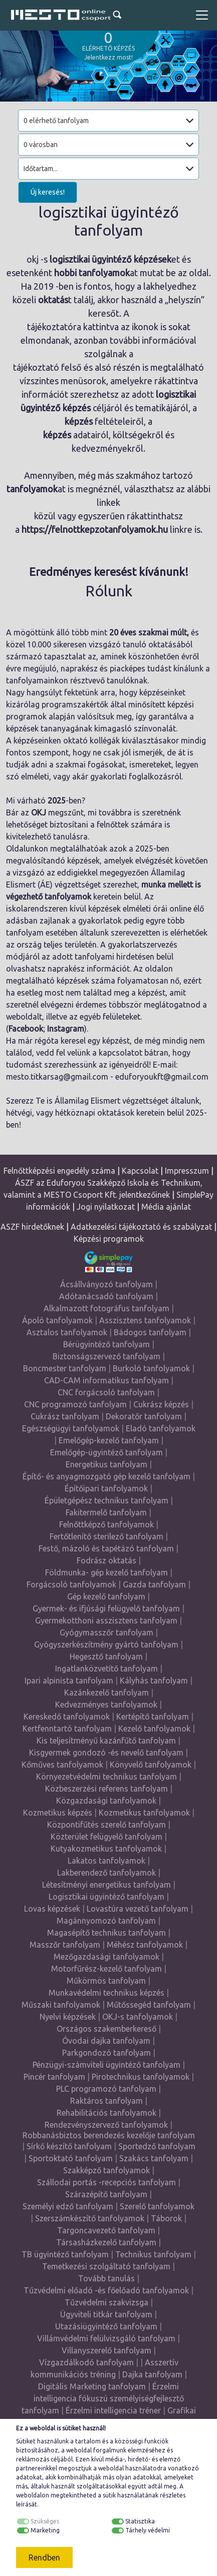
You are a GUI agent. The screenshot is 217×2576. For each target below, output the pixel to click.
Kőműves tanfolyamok (62, 1764)
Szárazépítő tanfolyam (106, 2194)
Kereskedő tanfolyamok (67, 1716)
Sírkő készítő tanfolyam (69, 2146)
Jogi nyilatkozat (106, 1206)
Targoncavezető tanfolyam (106, 2230)
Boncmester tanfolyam (64, 1368)
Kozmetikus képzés (57, 1812)
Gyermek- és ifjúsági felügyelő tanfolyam (106, 1608)
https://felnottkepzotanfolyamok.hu (95, 529)
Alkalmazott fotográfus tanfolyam (106, 1308)
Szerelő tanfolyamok (157, 2206)
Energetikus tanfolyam (106, 1464)
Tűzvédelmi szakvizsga (106, 2302)
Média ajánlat (166, 1206)
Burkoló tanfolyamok (151, 1368)
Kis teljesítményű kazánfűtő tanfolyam (106, 1740)
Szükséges (45, 2521)
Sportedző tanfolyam (156, 2146)
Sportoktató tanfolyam (71, 2158)
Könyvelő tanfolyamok (150, 1764)
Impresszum (187, 1170)
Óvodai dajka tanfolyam (106, 2040)
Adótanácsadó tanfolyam (106, 1296)
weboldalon (32, 2495)
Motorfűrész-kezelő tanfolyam (106, 1968)
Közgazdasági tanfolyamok (106, 1800)
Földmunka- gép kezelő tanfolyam (106, 1572)
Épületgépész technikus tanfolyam (106, 1500)
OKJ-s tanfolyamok (137, 2016)
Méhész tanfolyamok (145, 1944)
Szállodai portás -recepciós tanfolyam (106, 2182)
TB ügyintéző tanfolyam (65, 2254)
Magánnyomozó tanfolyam (106, 1920)
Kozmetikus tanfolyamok (144, 1812)
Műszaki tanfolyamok (61, 2004)
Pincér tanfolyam (54, 2076)
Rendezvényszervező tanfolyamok (106, 2124)
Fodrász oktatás (106, 1560)
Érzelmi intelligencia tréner (113, 2410)
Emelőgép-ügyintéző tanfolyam (106, 1452)
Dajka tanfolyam (152, 2374)
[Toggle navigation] (202, 15)
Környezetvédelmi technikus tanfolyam (106, 1776)
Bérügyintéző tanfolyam (106, 1344)
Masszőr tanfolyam (65, 1944)
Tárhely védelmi (147, 2530)
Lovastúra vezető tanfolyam (137, 1908)
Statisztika (140, 2521)
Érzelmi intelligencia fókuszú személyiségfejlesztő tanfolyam (103, 2398)
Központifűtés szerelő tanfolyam (106, 1824)
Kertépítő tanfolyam (152, 1716)
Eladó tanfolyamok (160, 1428)
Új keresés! (48, 192)
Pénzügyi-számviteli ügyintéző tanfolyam (106, 2064)
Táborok (166, 2218)
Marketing (45, 2530)
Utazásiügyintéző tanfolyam (106, 2326)
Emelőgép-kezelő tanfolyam (109, 1440)
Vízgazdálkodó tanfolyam (86, 2362)
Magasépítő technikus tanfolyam (106, 1932)
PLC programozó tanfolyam (106, 2088)
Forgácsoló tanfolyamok (71, 1584)
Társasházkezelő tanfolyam (106, 2242)
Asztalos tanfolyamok (67, 1332)
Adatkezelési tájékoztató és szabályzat (141, 1226)
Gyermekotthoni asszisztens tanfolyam (106, 1620)
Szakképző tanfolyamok (106, 2170)
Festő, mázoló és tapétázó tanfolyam (106, 1548)
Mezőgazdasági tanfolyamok (106, 1956)
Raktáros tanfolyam (106, 2100)
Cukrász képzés (161, 1404)
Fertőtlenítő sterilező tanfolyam (106, 1536)
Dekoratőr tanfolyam (144, 1416)
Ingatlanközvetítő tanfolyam (106, 1668)
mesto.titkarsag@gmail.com (57, 1076)
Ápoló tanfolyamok (57, 1320)
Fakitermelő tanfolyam (106, 1512)
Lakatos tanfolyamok (106, 1860)
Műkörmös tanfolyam (106, 1980)
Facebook (26, 1028)
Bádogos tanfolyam (150, 1332)
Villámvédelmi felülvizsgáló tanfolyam (106, 2338)
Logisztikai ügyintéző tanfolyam (106, 1896)
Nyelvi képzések (68, 2016)
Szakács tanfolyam (153, 2158)
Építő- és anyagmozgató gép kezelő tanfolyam (106, 1476)
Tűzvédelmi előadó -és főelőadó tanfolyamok (106, 2290)
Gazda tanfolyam (154, 1584)
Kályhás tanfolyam (154, 1680)
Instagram (65, 1028)
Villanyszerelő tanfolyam (106, 2350)
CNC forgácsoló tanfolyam (106, 1392)
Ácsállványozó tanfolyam (106, 1284)
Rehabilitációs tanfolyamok (106, 2112)
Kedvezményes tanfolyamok (106, 1704)
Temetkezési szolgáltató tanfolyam (106, 2266)
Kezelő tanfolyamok (154, 1728)
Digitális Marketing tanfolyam (92, 2386)
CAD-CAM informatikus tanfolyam (106, 1380)
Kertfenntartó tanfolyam (67, 1728)
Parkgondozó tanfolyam (106, 2052)
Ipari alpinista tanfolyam (69, 1680)
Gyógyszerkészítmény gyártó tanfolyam (106, 1644)
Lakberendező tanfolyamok (106, 1872)
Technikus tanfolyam (153, 2254)
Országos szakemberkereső (106, 2028)
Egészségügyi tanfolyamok (70, 1428)
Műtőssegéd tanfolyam (149, 2004)
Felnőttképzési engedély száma (59, 1170)
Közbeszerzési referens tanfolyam (106, 1788)
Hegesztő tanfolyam (106, 1656)
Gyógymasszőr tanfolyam (106, 1632)
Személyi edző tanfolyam (68, 2206)
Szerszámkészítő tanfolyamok (89, 2218)
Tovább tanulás (106, 2278)
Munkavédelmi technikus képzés (106, 1992)
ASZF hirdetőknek (32, 1226)
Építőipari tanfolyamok (106, 1488)
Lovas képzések (52, 1908)
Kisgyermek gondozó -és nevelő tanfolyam (106, 1752)
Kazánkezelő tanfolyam (106, 1692)
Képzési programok (109, 1238)
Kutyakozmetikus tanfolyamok (106, 1848)
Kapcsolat (140, 1170)
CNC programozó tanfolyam (75, 1404)
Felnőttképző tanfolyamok (106, 1524)
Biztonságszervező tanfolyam (106, 1356)
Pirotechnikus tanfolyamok (140, 2076)
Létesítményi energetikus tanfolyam (106, 1884)
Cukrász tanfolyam (65, 1416)
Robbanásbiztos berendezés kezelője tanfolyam (109, 2135)
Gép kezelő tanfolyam (106, 1596)
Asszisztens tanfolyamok (145, 1320)
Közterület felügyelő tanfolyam (106, 1836)
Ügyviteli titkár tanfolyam (106, 2314)
